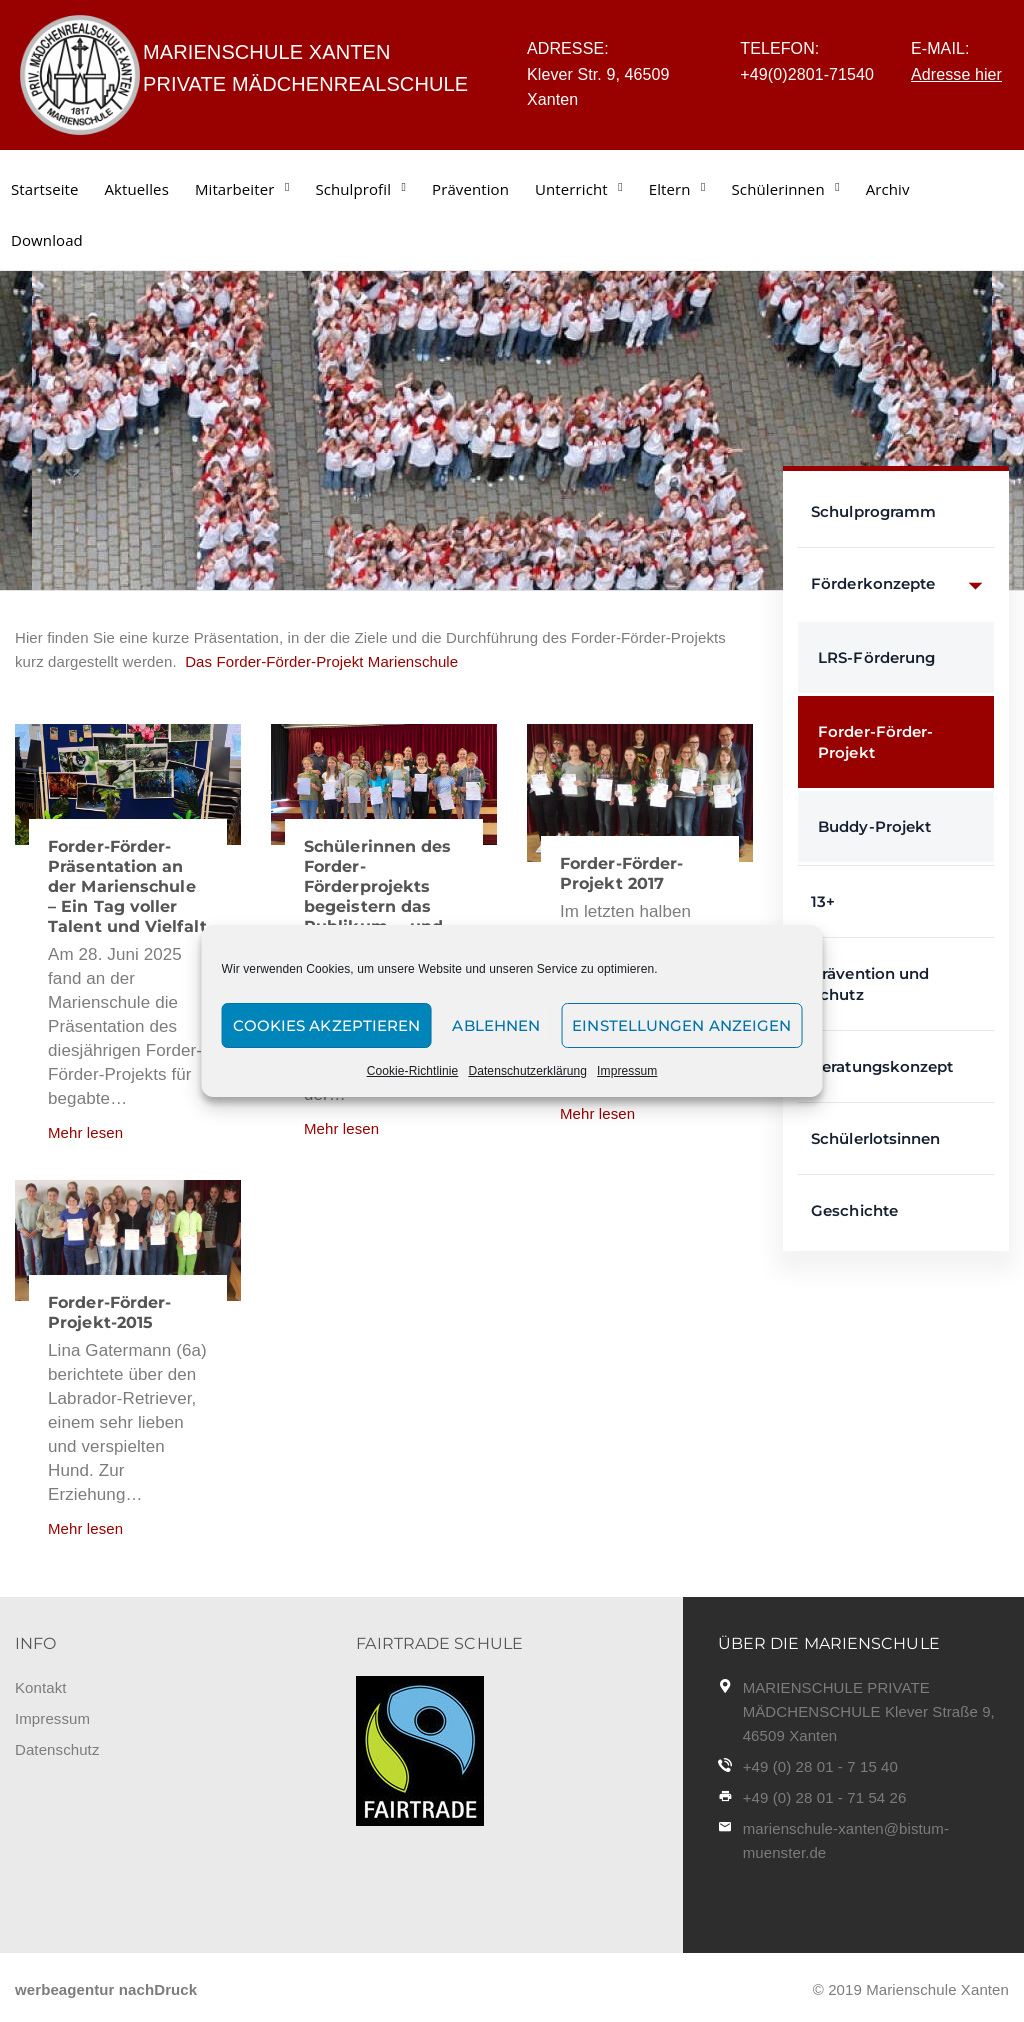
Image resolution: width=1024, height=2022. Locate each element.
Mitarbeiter (234, 189)
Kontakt (41, 1687)
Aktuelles (137, 189)
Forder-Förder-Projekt (875, 742)
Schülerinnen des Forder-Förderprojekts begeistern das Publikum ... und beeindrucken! (378, 896)
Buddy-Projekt (874, 826)
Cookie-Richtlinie (413, 1071)
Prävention (470, 189)
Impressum (627, 1071)
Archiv (888, 189)
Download (47, 240)
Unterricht (571, 189)
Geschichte (854, 1210)
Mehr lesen (85, 1132)
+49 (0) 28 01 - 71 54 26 (825, 1797)
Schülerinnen (778, 189)
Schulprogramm (873, 511)
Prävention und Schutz (870, 984)
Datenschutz (57, 1749)
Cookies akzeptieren (327, 1025)
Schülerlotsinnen (876, 1138)
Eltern (670, 189)
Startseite (45, 189)
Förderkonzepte (902, 584)
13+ (823, 901)
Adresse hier (956, 74)
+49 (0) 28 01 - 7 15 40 (820, 1766)
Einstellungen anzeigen (681, 1025)
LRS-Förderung (876, 657)
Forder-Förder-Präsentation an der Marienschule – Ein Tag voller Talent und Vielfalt (127, 886)
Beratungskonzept (882, 1066)
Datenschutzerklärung (527, 1071)
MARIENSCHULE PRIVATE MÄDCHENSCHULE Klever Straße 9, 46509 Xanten (869, 1711)
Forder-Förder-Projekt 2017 (621, 873)
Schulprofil (353, 189)
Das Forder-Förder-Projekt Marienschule (318, 661)
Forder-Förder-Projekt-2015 (109, 1312)
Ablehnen (496, 1025)
